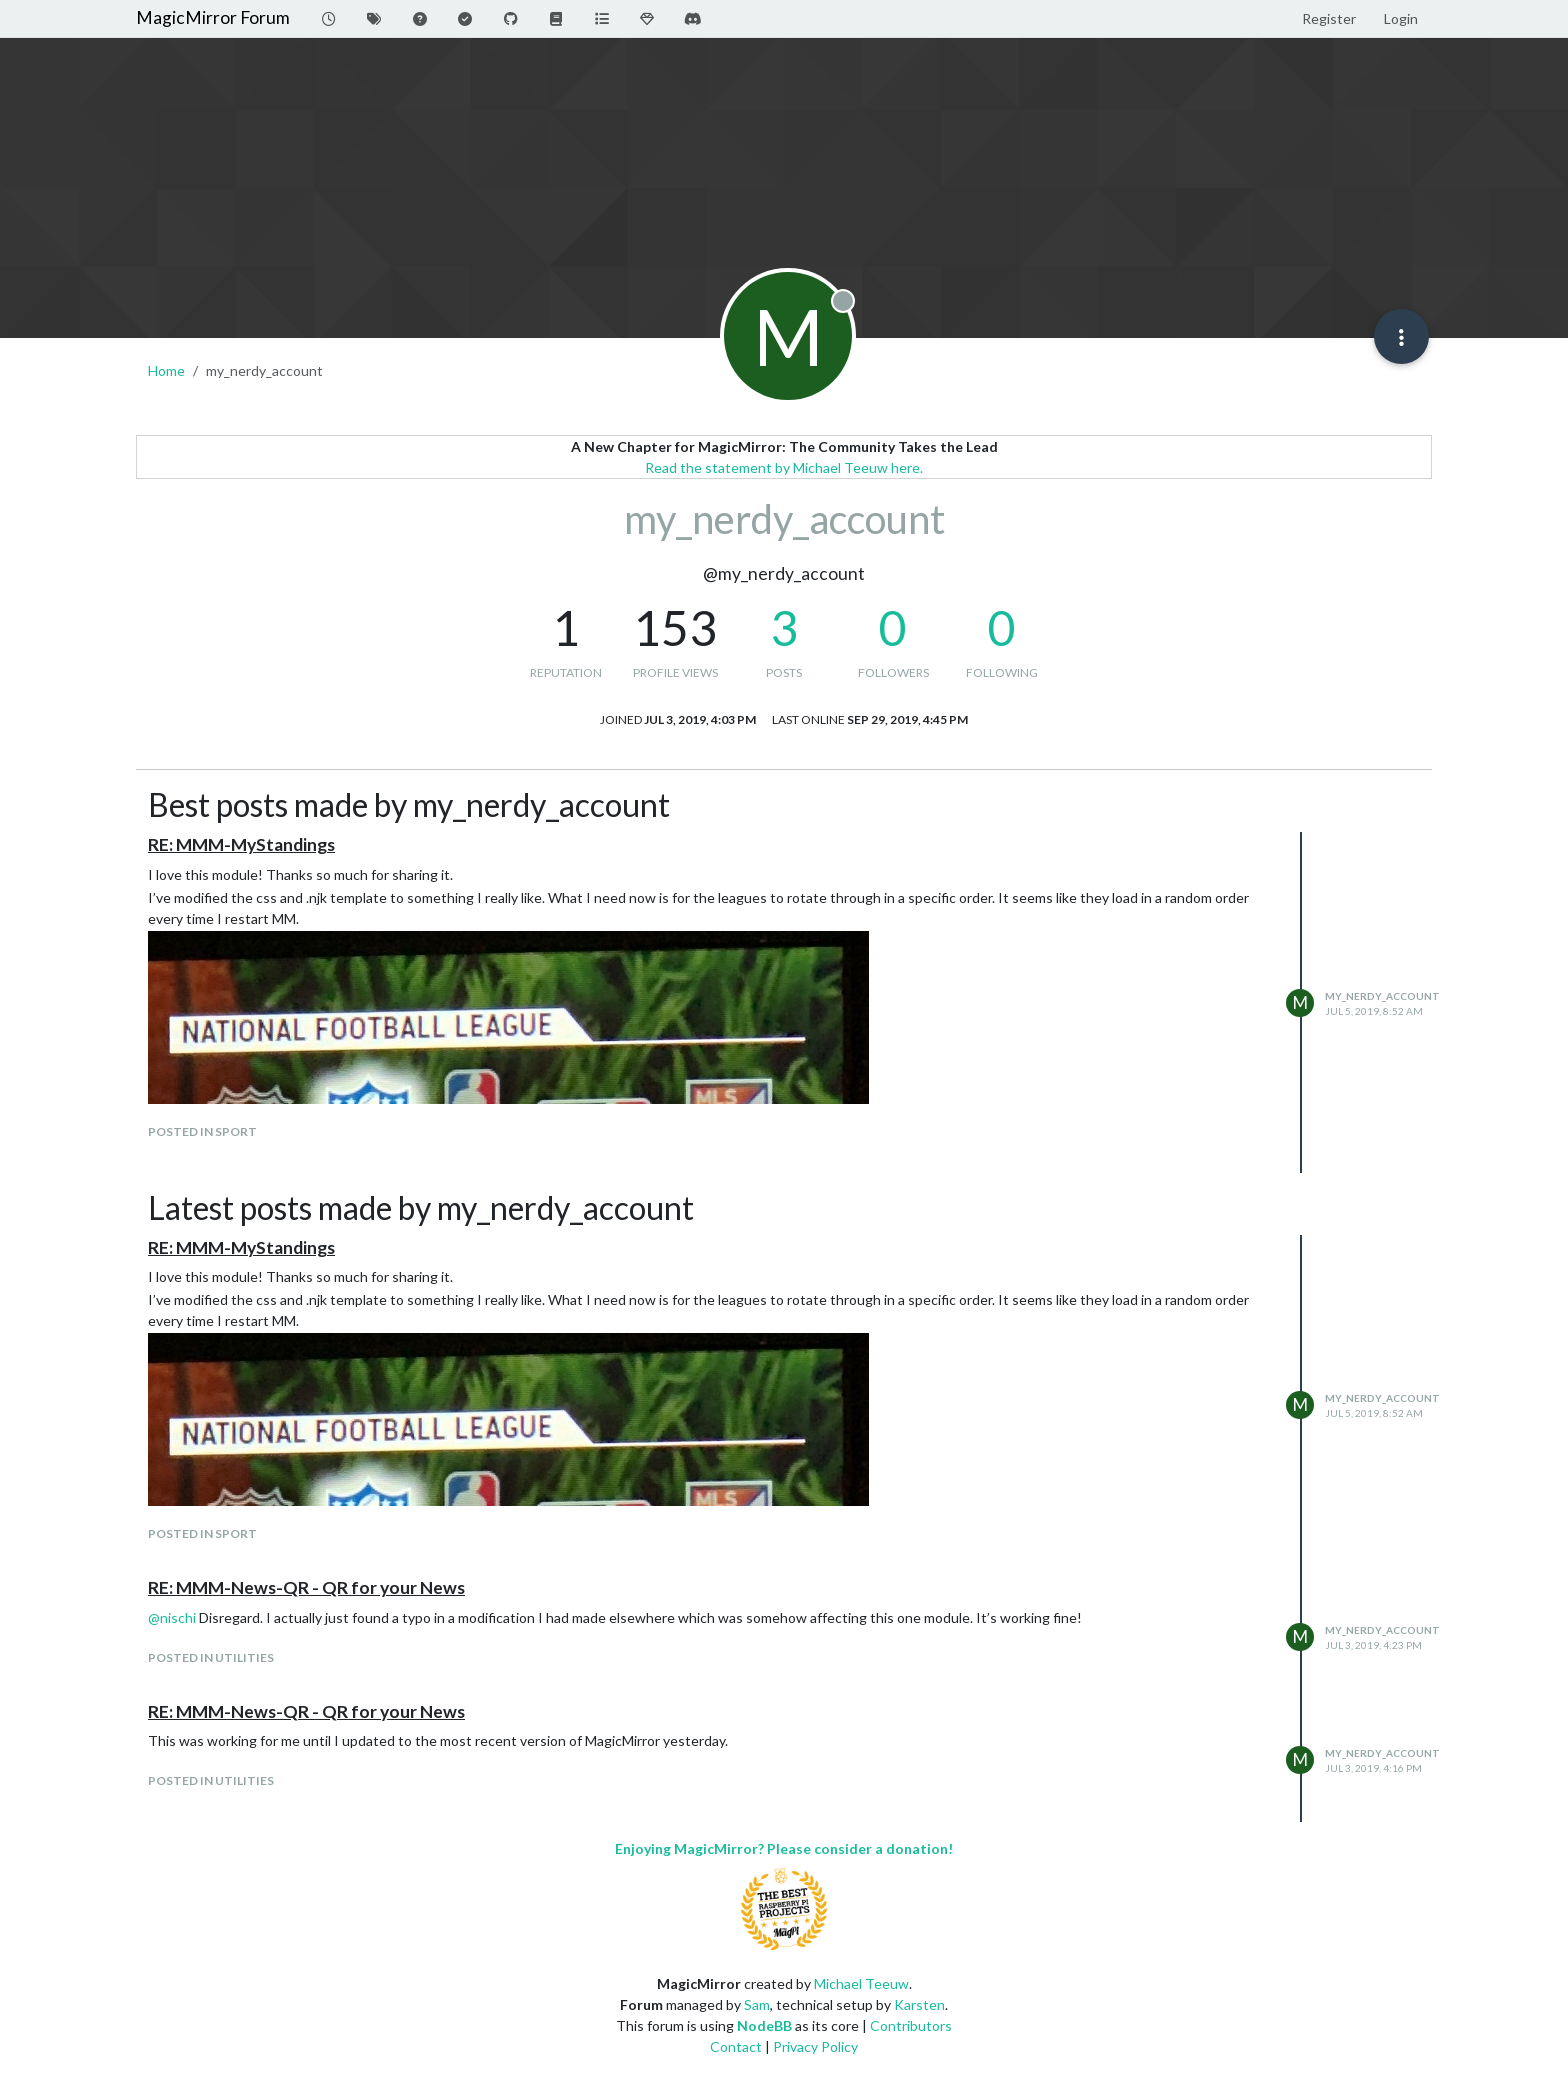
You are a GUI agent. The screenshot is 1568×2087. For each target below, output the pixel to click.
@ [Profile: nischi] (172, 1617)
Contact (736, 2046)
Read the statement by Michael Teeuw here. (784, 467)
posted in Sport (202, 1131)
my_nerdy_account (1382, 996)
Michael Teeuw (861, 1983)
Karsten (919, 2004)
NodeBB (764, 2025)
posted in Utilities (211, 1657)
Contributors (911, 2025)
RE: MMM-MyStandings (241, 844)
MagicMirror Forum (213, 17)
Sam (757, 2004)
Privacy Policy (815, 2046)
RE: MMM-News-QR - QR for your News (306, 1587)
